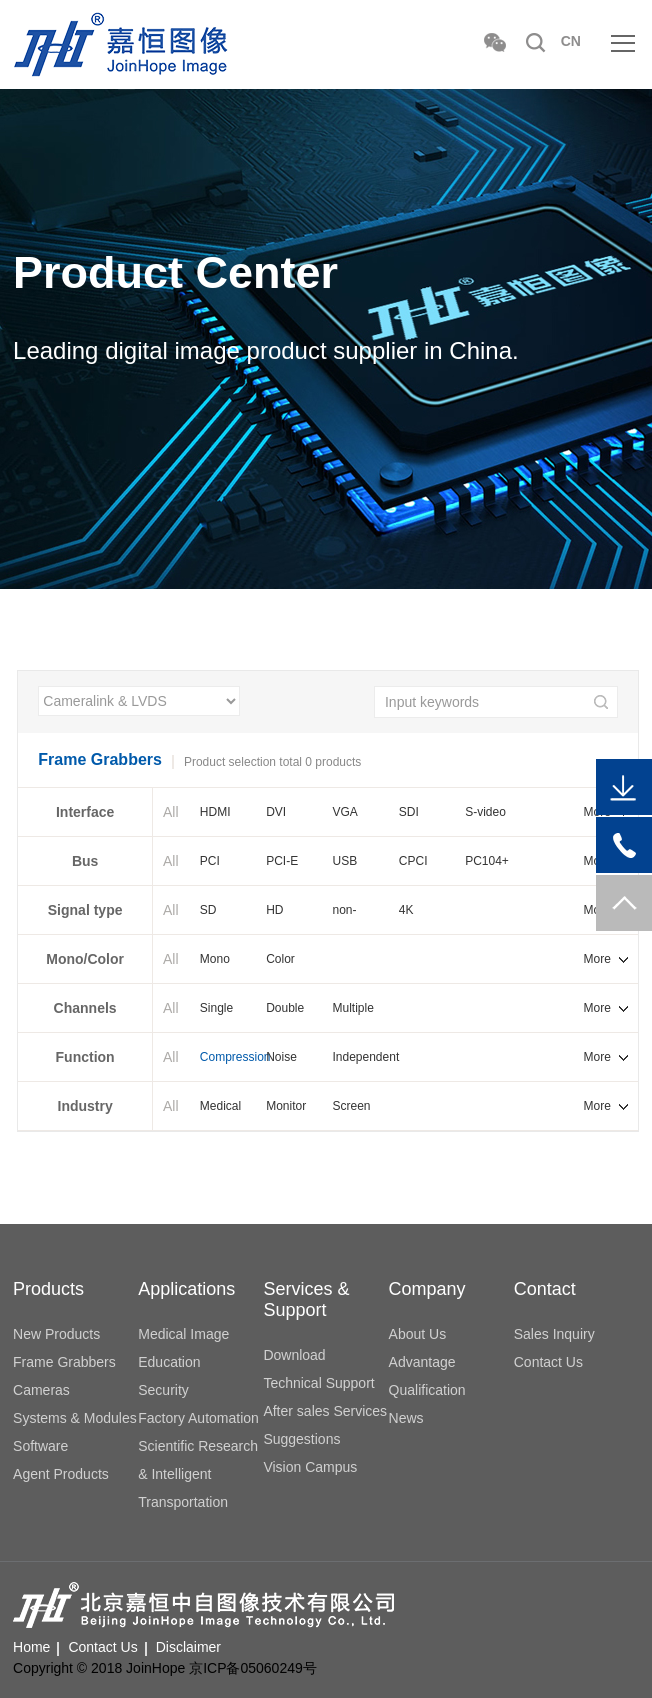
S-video (485, 812)
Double (285, 1008)
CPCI (413, 861)
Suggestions (301, 1439)
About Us (418, 1334)
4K (406, 910)
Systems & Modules (75, 1418)
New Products (56, 1334)
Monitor (286, 1106)
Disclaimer (188, 1647)
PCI (210, 861)
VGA (344, 812)
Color (280, 959)
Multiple (352, 1008)
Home (31, 1647)
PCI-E (282, 861)
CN (571, 41)
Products (48, 1289)
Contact (545, 1289)
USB (344, 861)
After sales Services (325, 1411)
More (597, 959)
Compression (233, 1057)
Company (427, 1289)
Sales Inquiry (554, 1334)
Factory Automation (198, 1418)
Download (294, 1355)
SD (208, 910)
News (406, 1418)
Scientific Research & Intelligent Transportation (198, 1474)
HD (274, 910)
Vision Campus (310, 1467)
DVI (276, 812)
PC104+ (487, 861)
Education (169, 1362)
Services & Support (306, 1299)
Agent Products (61, 1474)
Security (163, 1390)
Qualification (427, 1390)
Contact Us (548, 1362)
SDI (409, 812)
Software (40, 1446)
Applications (186, 1289)
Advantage (422, 1362)
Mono (215, 959)
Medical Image (183, 1334)
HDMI (215, 812)
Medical (220, 1106)
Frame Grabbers (64, 1362)
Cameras (41, 1390)
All (171, 812)
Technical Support (318, 1383)
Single (216, 1008)
